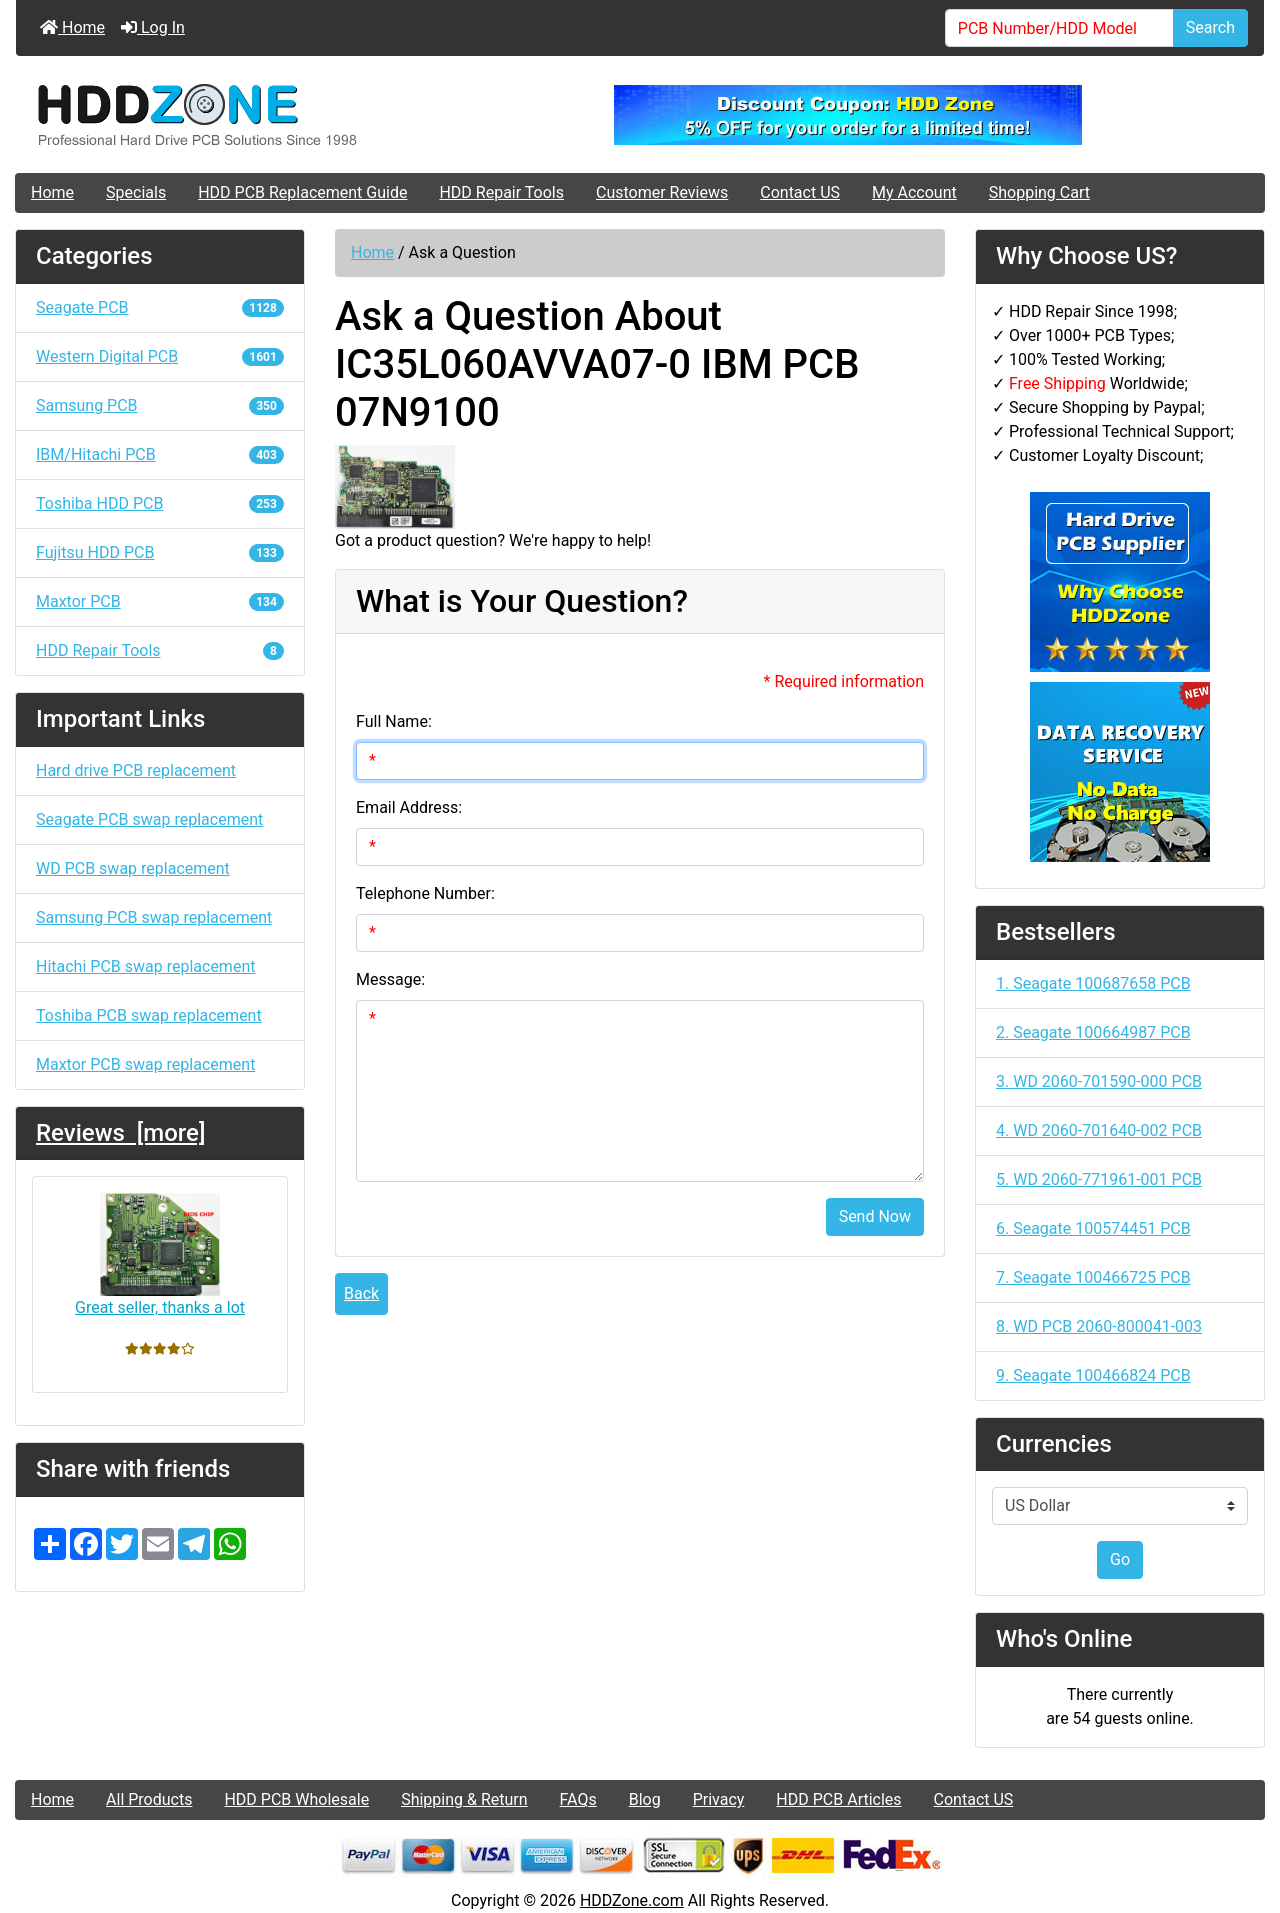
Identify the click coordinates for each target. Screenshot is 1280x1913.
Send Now (875, 1216)
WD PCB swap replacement (133, 868)
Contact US (800, 192)
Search (1210, 27)
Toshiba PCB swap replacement (149, 1015)
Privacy (719, 1799)
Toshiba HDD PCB (160, 503)
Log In (153, 27)
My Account (914, 192)
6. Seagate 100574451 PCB (1093, 1228)
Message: (390, 979)
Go (1120, 1559)
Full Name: (394, 721)
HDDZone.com (632, 1900)
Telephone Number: (425, 893)
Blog (645, 1799)
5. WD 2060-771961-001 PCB (1099, 1179)
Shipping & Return (464, 1799)
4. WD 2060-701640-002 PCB (1099, 1130)
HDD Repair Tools (501, 192)
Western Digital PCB (160, 356)
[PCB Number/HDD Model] (1059, 28)
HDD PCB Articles (838, 1799)
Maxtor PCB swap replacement (145, 1064)
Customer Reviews (662, 192)
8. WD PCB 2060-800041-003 (1099, 1326)
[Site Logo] (224, 114)
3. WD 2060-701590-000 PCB (1099, 1081)
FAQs (578, 1799)
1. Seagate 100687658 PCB (1093, 983)
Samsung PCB (160, 405)
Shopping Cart (1039, 192)
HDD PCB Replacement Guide (302, 192)
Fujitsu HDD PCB (160, 552)
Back (361, 1293)
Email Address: (409, 807)
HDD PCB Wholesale (296, 1799)
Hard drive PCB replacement (136, 770)
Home (72, 27)
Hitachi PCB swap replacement (145, 966)
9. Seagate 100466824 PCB (1093, 1375)
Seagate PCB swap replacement (149, 819)
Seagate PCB (160, 307)
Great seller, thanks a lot (160, 1255)
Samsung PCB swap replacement (154, 917)
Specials (136, 192)
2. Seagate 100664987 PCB (1093, 1032)
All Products (149, 1799)
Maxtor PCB (160, 601)
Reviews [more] (120, 1133)
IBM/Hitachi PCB (160, 454)
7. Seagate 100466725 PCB (1093, 1277)
